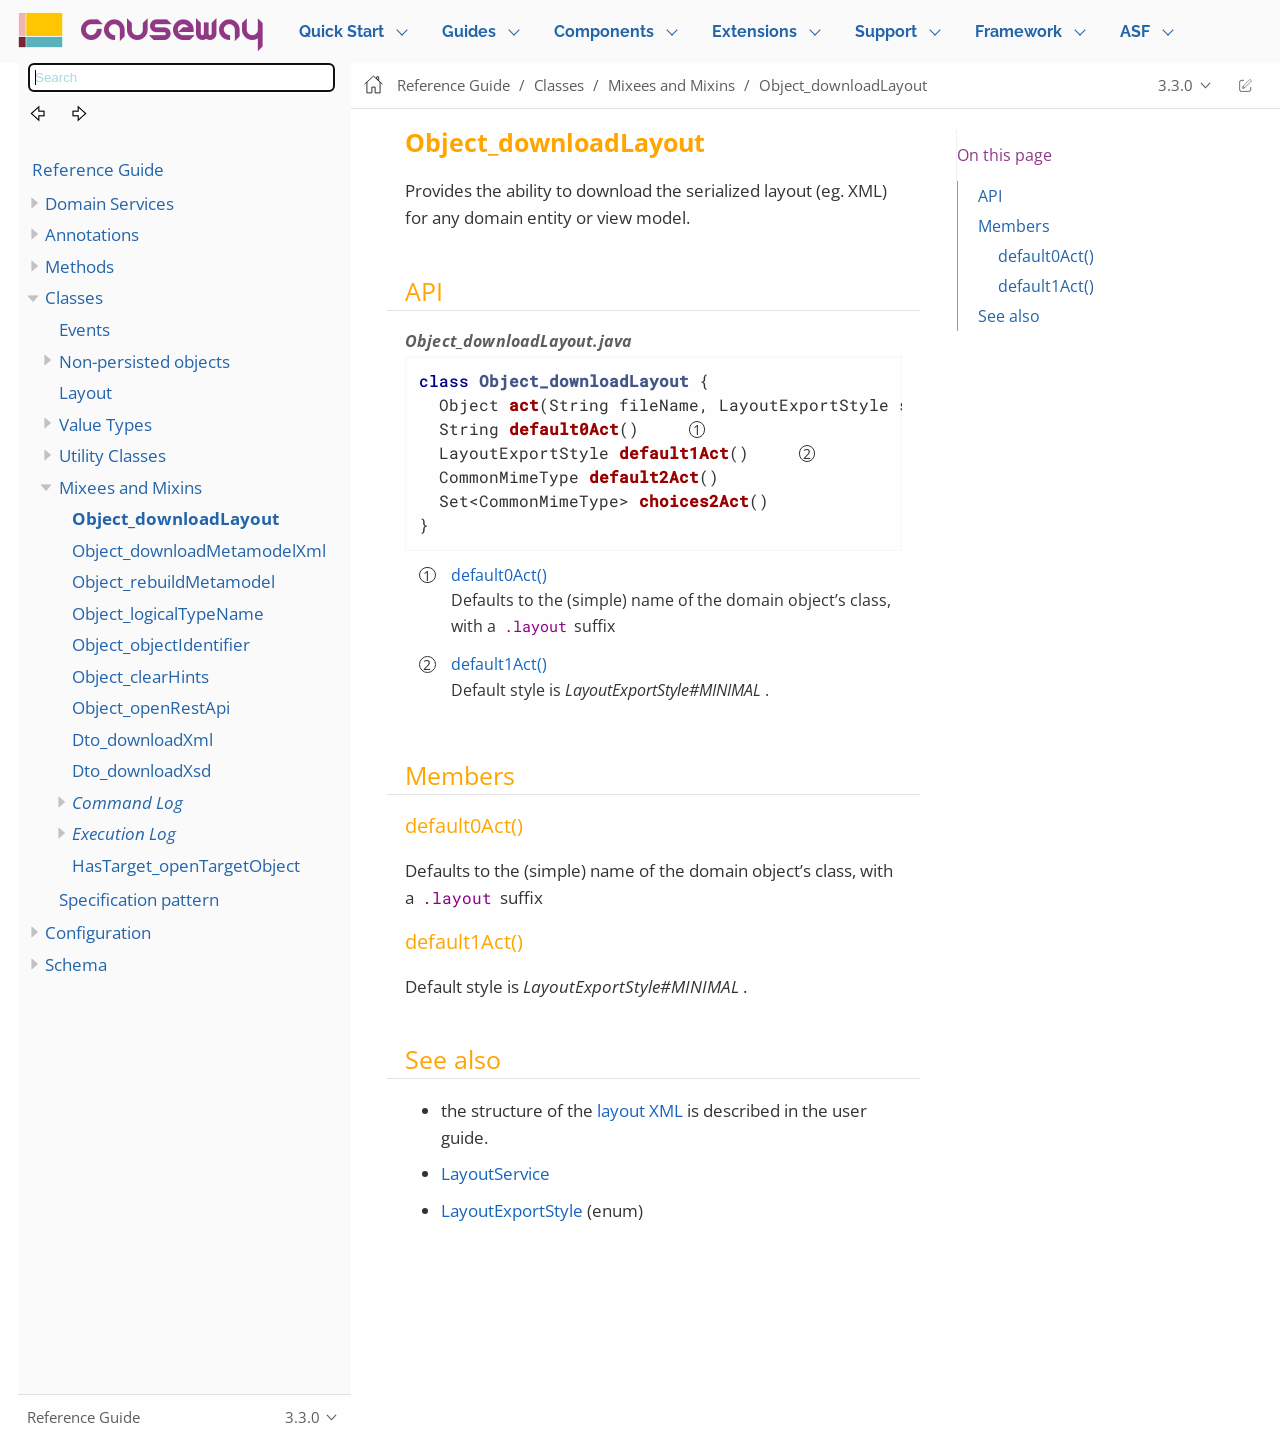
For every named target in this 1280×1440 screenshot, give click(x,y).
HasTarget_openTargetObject (186, 865)
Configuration (98, 932)
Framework (1018, 31)
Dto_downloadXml (142, 739)
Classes (74, 297)
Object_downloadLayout (175, 518)
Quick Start (341, 31)
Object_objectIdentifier (161, 644)
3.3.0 (1175, 85)
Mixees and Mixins (130, 487)
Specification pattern (139, 899)
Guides (469, 31)
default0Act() (499, 575)
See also (1009, 316)
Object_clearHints (140, 676)
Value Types (105, 424)
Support (886, 31)
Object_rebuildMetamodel (173, 581)
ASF (1135, 31)
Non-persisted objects (144, 361)
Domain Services (109, 203)
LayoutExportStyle (512, 1210)
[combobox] (181, 77)
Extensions (754, 31)
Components (604, 31)
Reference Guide (98, 169)
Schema (76, 964)
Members (1014, 226)
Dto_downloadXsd (141, 770)
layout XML (640, 1110)
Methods (79, 266)
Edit (1245, 85)
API (990, 196)
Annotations (92, 234)
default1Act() (499, 664)
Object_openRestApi (151, 707)
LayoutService (495, 1173)
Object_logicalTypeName (168, 613)
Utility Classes (112, 455)
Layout (85, 392)
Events (84, 329)
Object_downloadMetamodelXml (199, 550)
